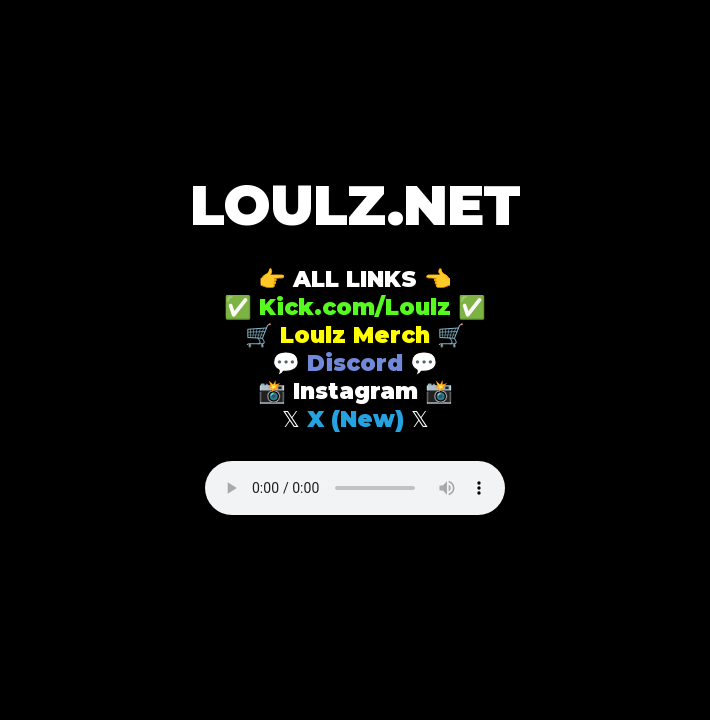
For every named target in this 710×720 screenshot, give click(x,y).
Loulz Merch (355, 335)
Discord (355, 363)
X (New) (355, 419)
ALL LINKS (355, 279)
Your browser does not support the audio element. (355, 488)
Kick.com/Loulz (355, 307)
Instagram (355, 391)
